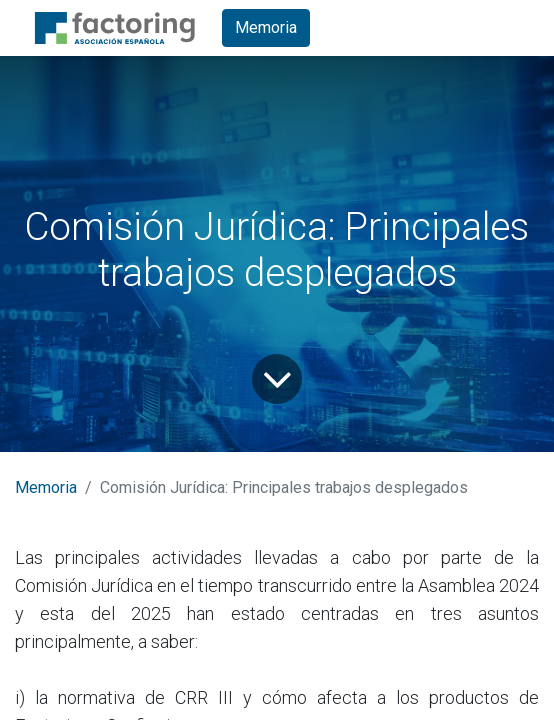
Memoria (266, 27)
